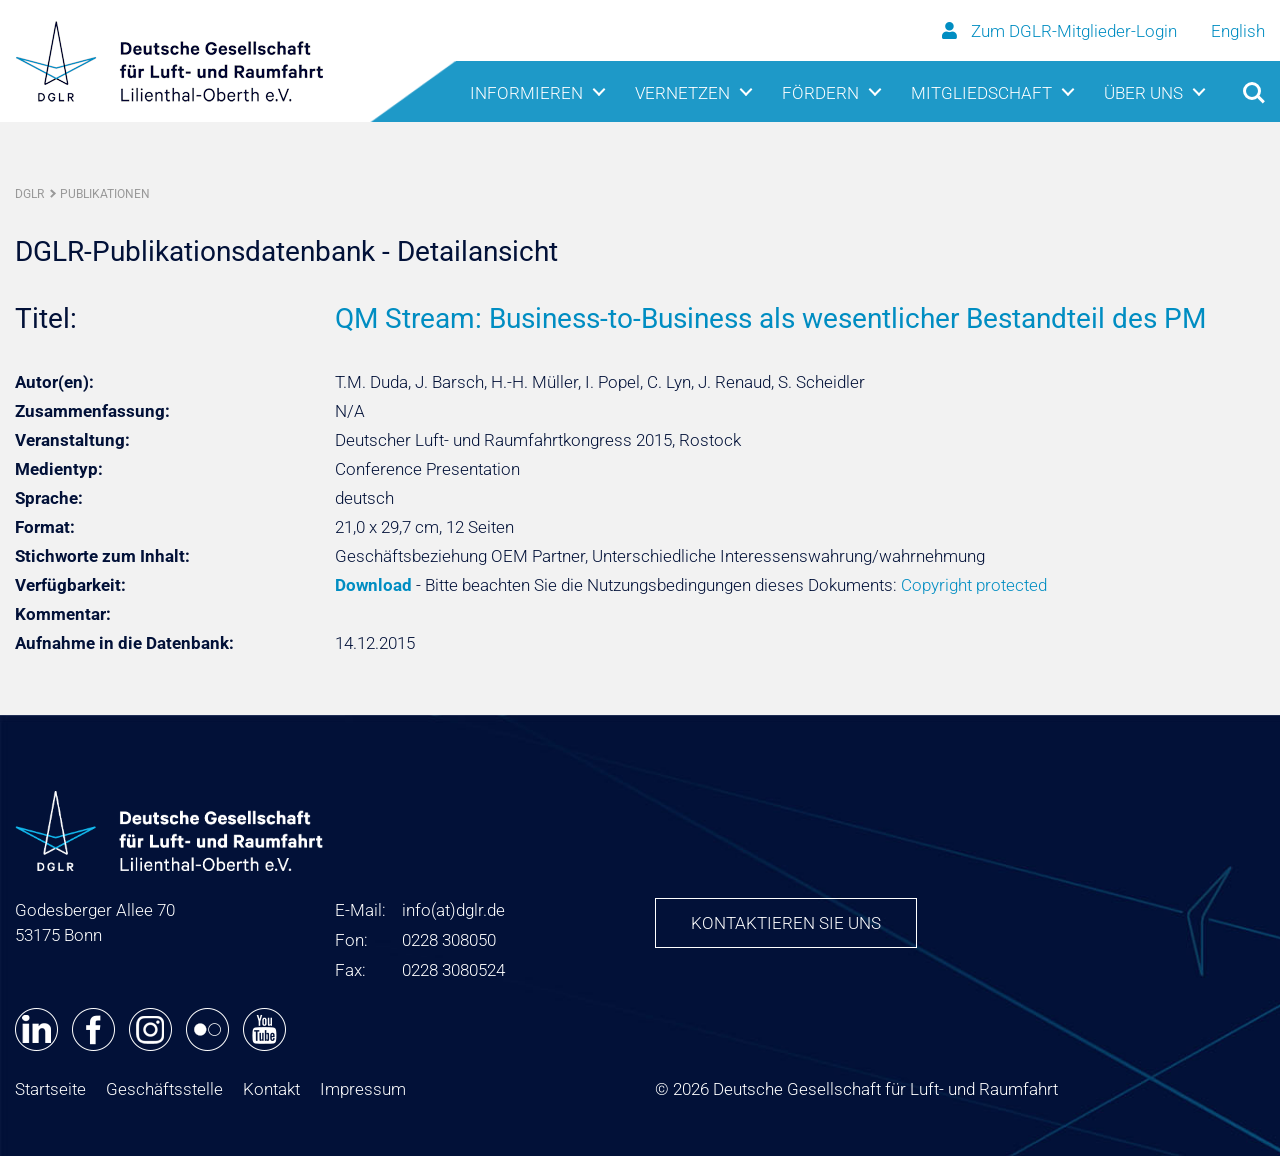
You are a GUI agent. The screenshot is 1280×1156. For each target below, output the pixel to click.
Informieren (526, 93)
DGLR (29, 194)
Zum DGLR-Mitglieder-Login (1061, 31)
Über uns (1143, 93)
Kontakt (271, 1089)
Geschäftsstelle (164, 1089)
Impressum (363, 1089)
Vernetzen (682, 93)
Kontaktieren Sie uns (786, 923)
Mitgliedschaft (981, 93)
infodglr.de (453, 910)
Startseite (50, 1089)
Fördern (820, 93)
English (1238, 31)
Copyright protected (974, 585)
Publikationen (105, 194)
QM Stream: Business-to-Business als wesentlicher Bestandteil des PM (770, 318)
